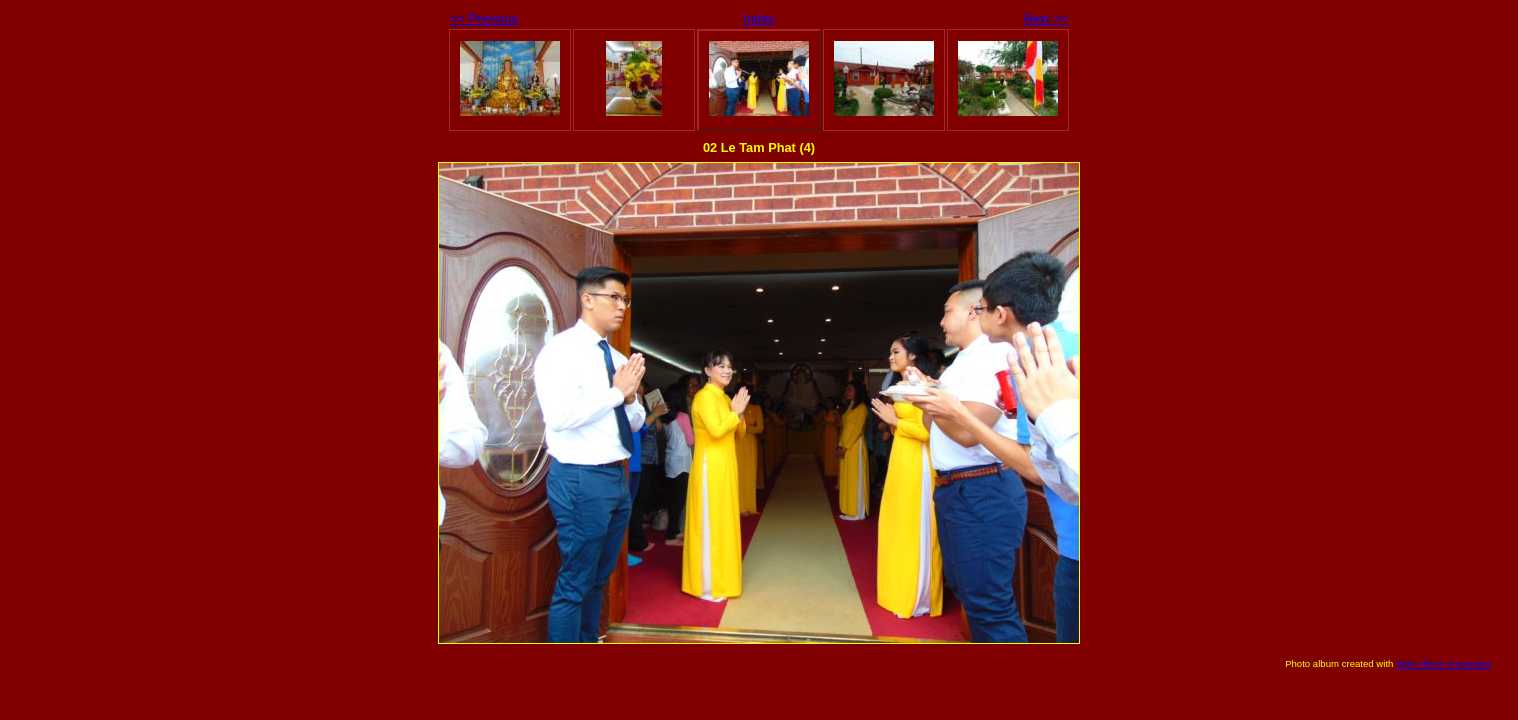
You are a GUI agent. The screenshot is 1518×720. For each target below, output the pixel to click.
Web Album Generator (1443, 663)
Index (758, 18)
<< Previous (484, 18)
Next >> (1045, 18)
